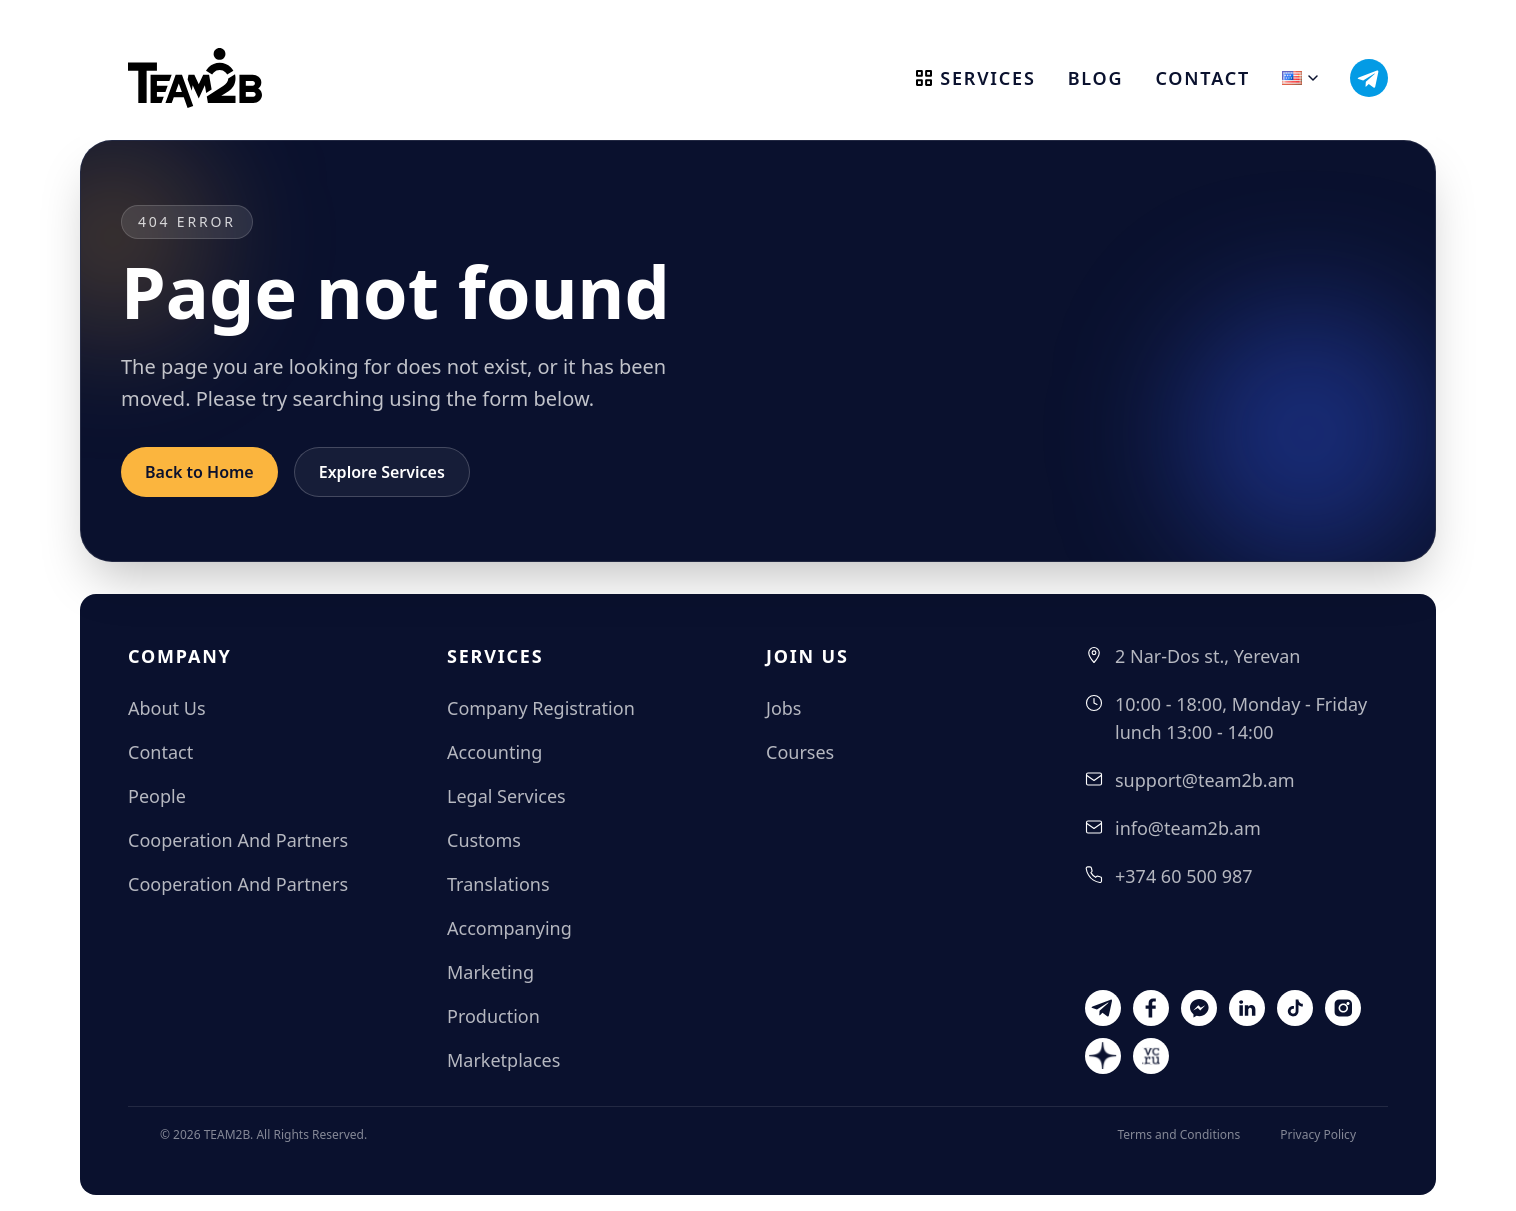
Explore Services (382, 472)
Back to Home (199, 472)
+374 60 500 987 (1184, 876)
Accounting (494, 752)
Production (493, 1016)
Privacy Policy (1318, 1135)
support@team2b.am (1205, 780)
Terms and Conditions (1178, 1135)
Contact (1202, 78)
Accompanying (509, 928)
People (157, 796)
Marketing (490, 972)
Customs (484, 840)
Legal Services (506, 796)
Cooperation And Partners (238, 840)
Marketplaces (503, 1060)
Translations (498, 884)
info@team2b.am (1188, 828)
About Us (167, 708)
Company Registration (541, 708)
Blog (1096, 78)
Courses (800, 752)
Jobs (784, 708)
